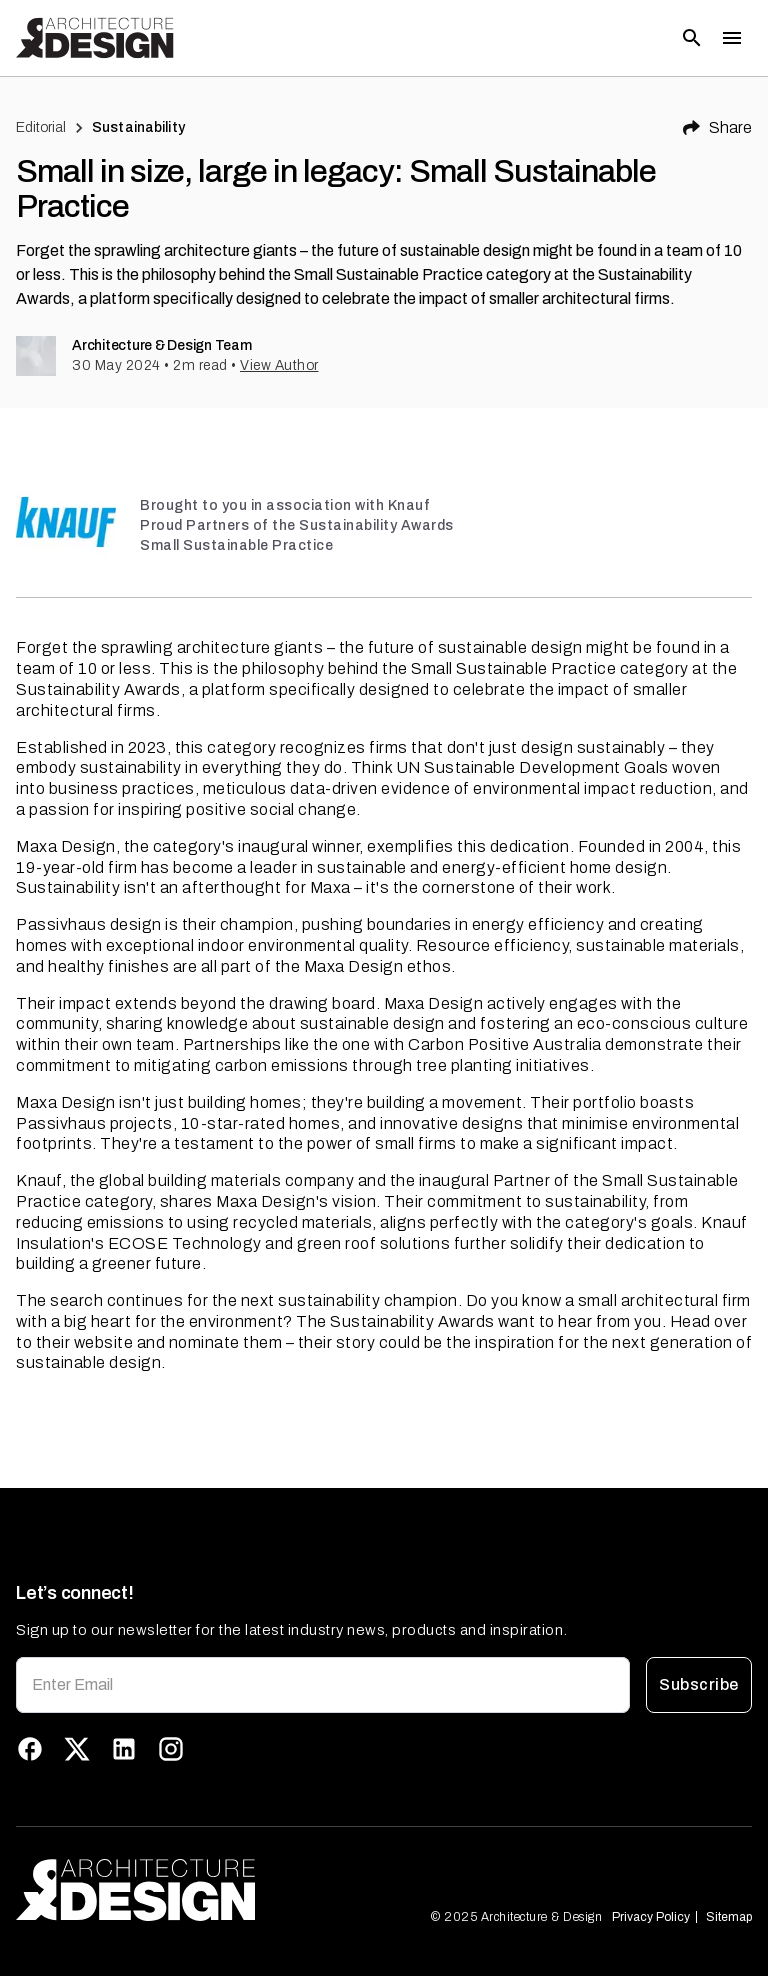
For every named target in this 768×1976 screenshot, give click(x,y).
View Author (279, 365)
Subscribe (699, 1685)
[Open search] (692, 38)
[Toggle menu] (732, 38)
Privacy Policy (652, 1917)
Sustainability (138, 127)
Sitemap (729, 1917)
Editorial (41, 127)
